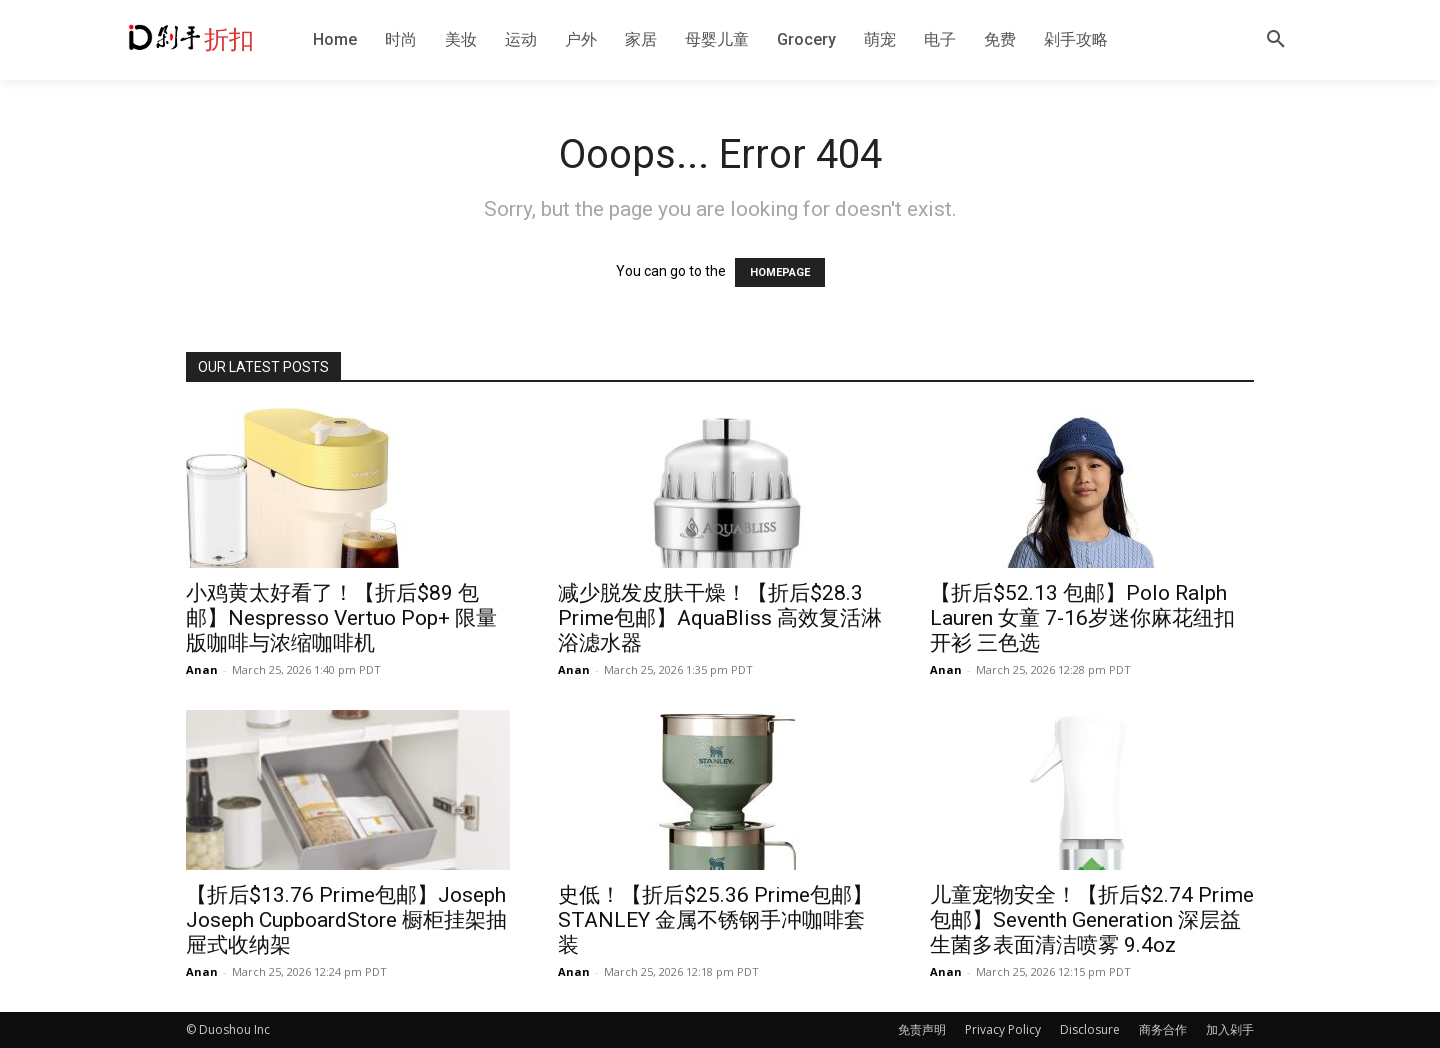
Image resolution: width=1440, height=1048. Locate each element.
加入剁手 (1230, 1029)
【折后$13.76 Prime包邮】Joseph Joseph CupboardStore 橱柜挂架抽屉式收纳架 (346, 920)
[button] (1276, 40)
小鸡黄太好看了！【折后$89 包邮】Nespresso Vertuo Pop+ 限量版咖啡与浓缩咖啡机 (341, 618)
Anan (202, 669)
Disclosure (1090, 1029)
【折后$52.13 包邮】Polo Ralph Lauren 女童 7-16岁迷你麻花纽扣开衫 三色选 (1082, 618)
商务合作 (1163, 1029)
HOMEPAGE (780, 272)
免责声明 (922, 1029)
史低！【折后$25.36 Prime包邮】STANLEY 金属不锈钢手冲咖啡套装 (715, 920)
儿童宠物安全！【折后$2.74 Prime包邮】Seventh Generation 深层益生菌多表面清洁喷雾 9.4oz (1092, 920)
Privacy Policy (1003, 1029)
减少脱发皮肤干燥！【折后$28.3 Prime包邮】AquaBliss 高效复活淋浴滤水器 (720, 618)
